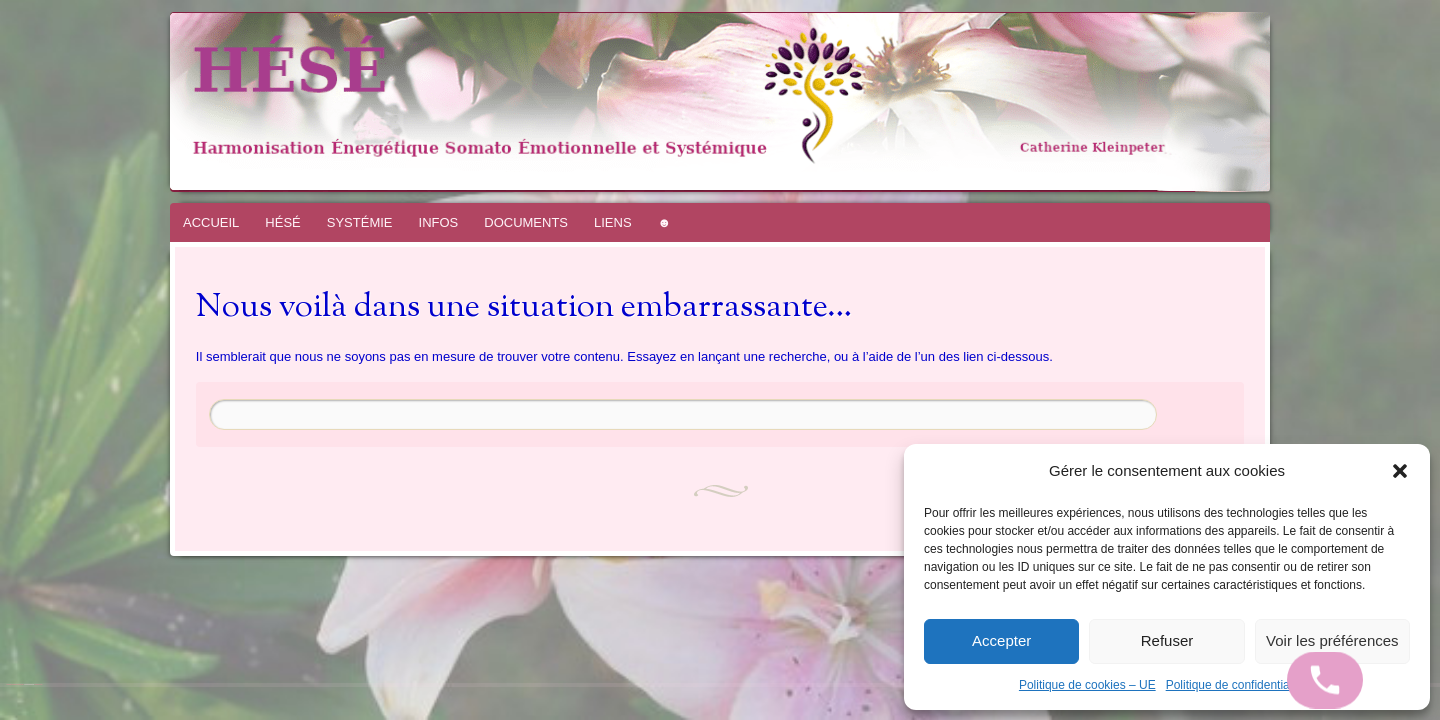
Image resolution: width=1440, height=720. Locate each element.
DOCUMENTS (526, 222)
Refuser (1167, 640)
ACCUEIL (211, 222)
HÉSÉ (282, 222)
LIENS (613, 222)
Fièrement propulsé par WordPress (15, 684)
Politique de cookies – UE (1087, 685)
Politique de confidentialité (1235, 685)
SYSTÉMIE (360, 222)
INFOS (439, 222)
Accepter (1001, 640)
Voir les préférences (1332, 640)
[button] (1400, 471)
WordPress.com (38, 684)
